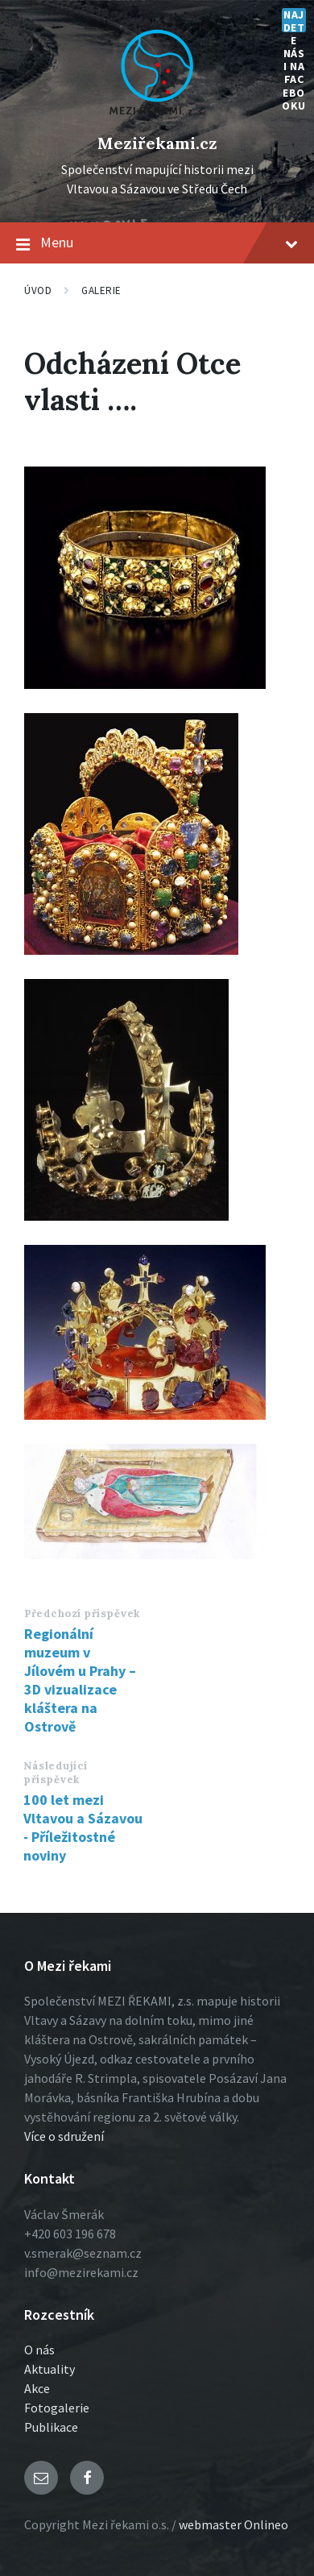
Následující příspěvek (55, 1772)
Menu (157, 243)
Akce (37, 2388)
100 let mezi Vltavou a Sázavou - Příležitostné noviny (83, 1827)
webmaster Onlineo (233, 2524)
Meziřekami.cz (157, 143)
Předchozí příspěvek (82, 1613)
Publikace (51, 2427)
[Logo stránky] (157, 116)
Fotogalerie (56, 2408)
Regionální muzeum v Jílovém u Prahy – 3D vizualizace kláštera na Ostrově (80, 1680)
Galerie (101, 290)
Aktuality (49, 2369)
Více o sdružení (64, 2136)
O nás (39, 2350)
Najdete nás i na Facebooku (294, 20)
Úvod (38, 290)
